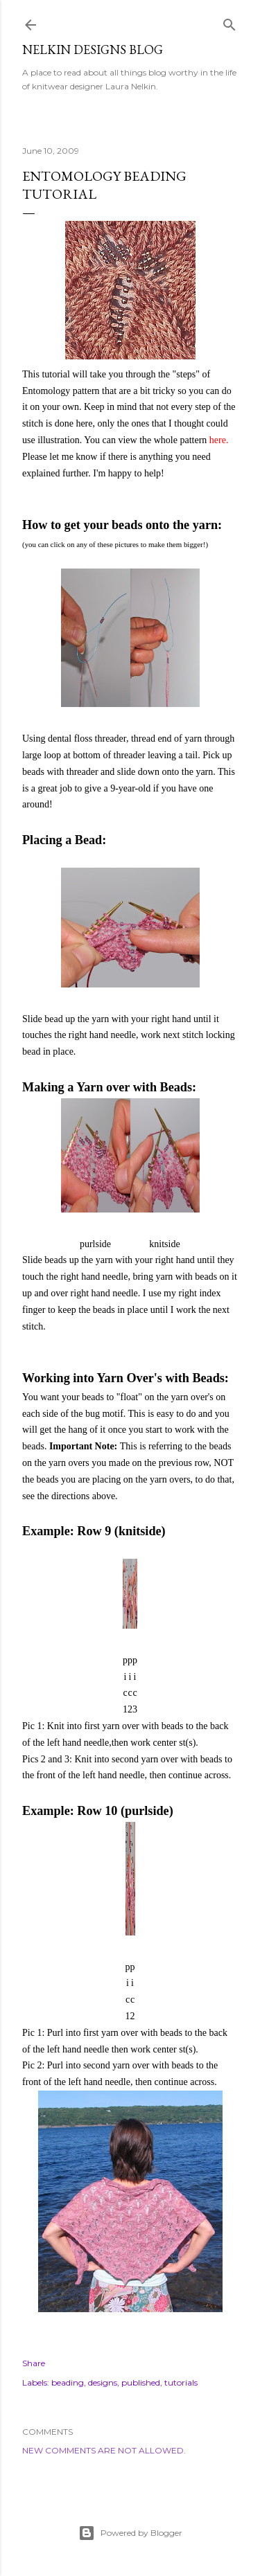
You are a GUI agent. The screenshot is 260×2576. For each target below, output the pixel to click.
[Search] (229, 21)
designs (102, 2382)
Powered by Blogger (130, 2533)
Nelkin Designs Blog (92, 49)
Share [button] (33, 2363)
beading (67, 2382)
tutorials (181, 2382)
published (140, 2382)
